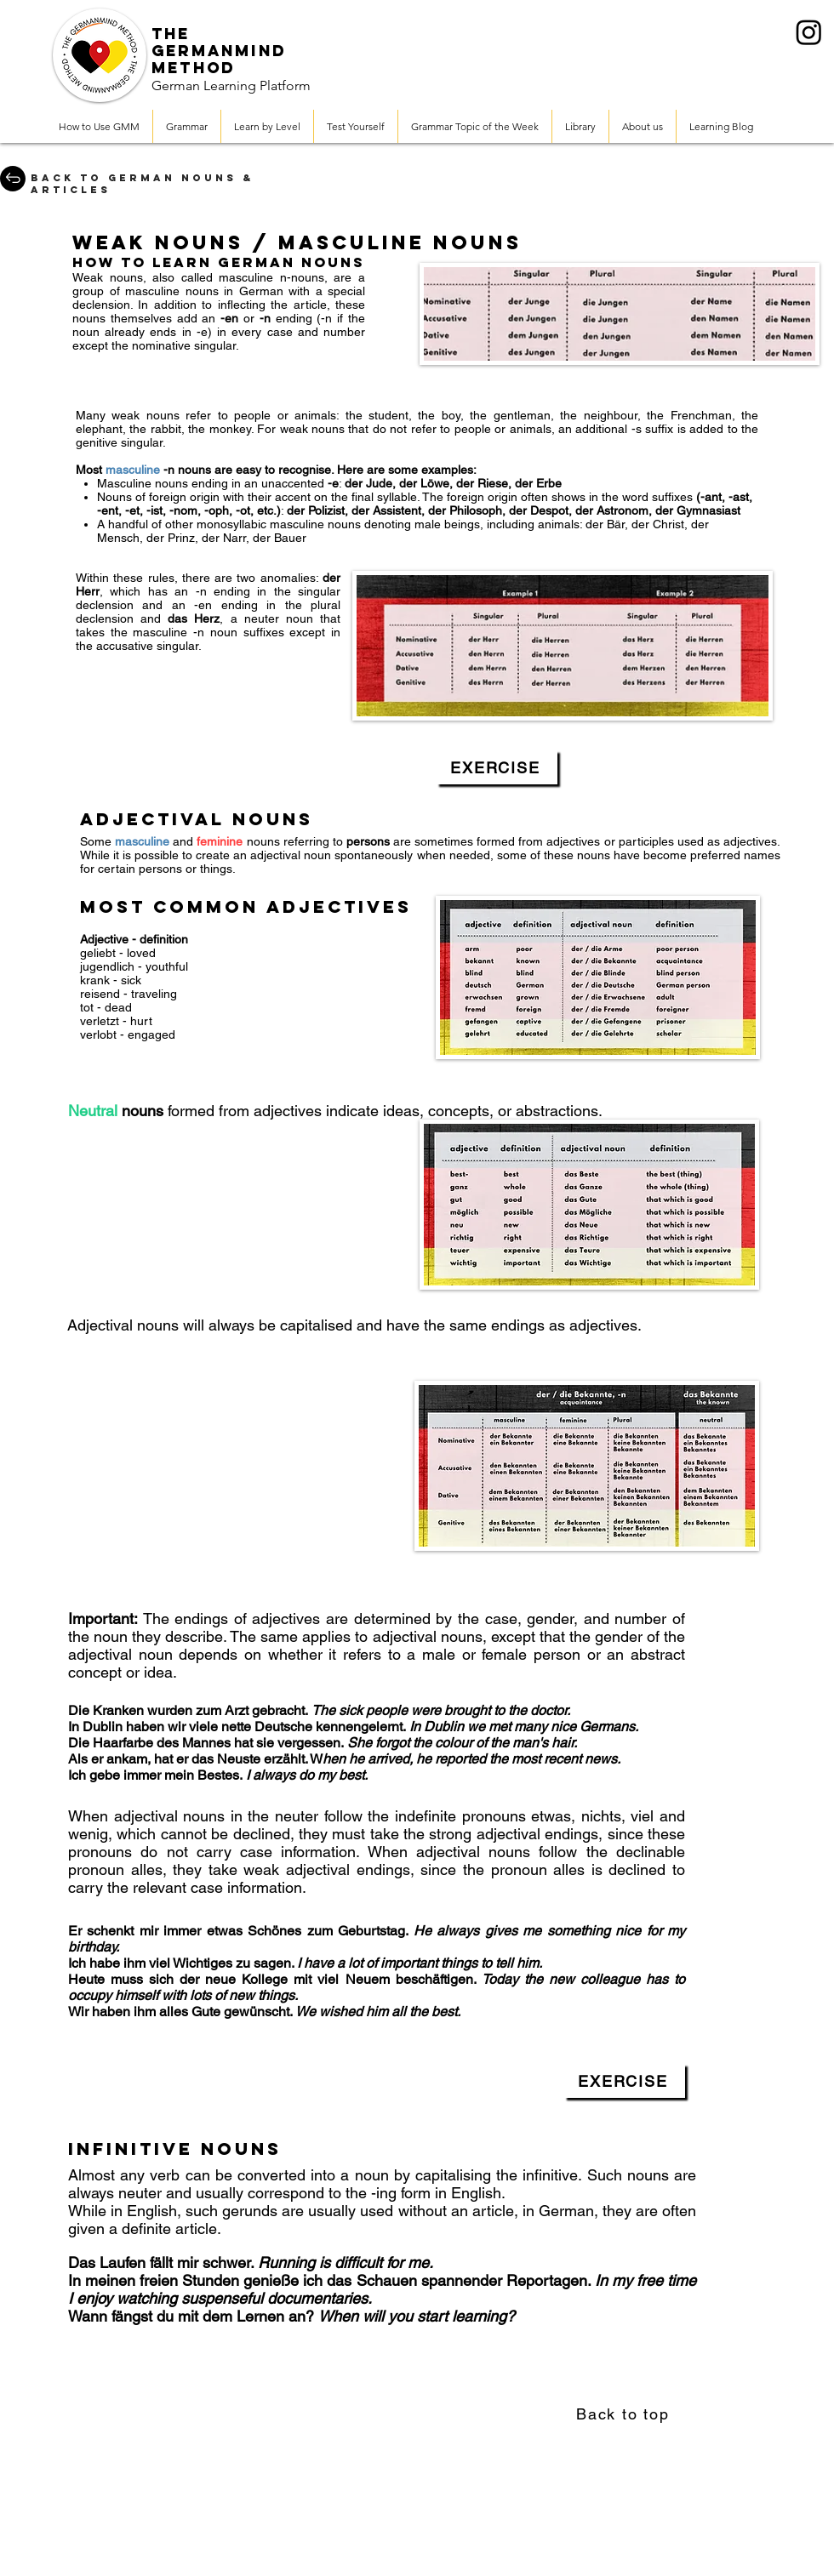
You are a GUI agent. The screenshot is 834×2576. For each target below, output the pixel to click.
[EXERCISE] (497, 767)
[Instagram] (808, 31)
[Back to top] (624, 2413)
